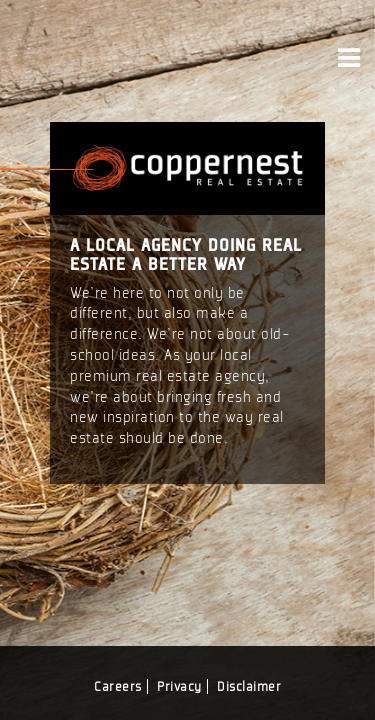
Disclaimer (249, 686)
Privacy (179, 686)
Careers (118, 686)
